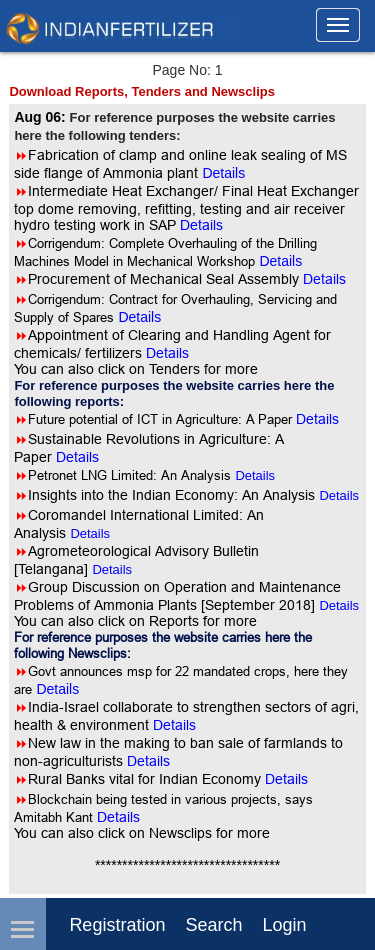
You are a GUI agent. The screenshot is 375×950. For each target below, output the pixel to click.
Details (255, 475)
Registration (117, 925)
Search (213, 925)
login (284, 925)
